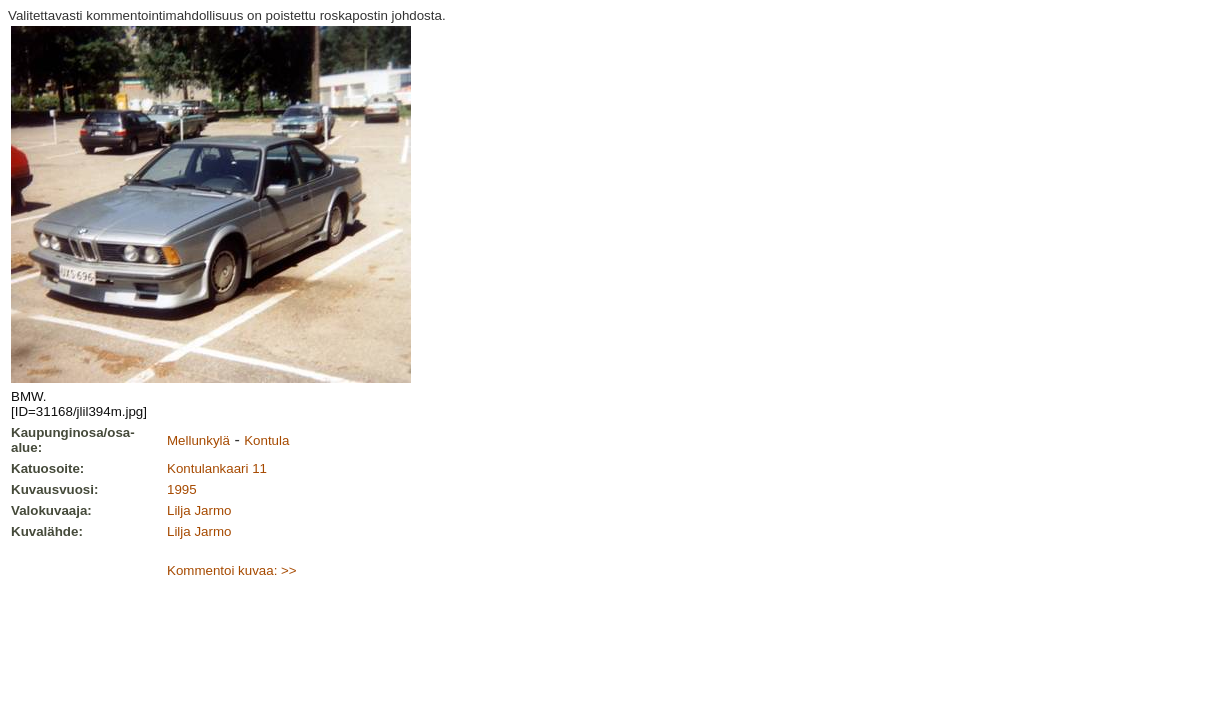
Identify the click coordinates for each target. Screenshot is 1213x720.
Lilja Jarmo (199, 510)
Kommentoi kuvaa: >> (232, 570)
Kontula (266, 440)
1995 (182, 489)
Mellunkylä (198, 440)
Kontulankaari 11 (217, 468)
